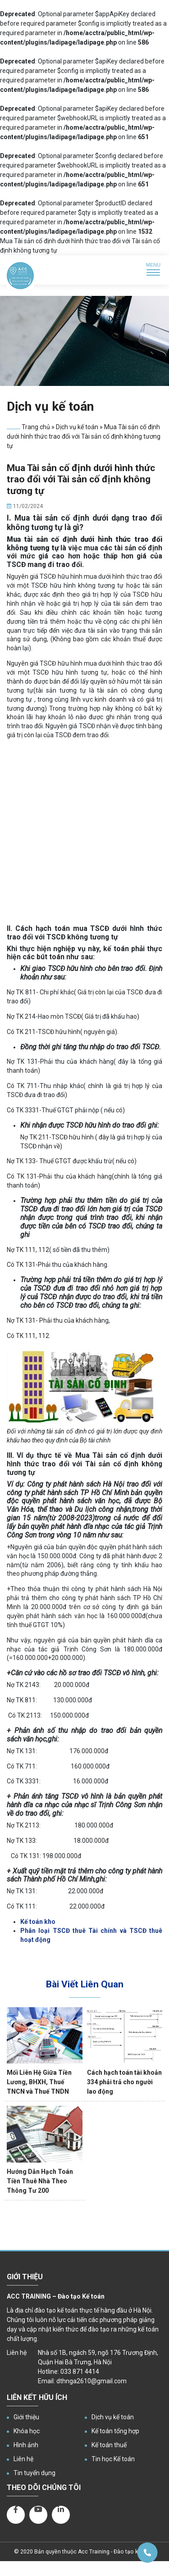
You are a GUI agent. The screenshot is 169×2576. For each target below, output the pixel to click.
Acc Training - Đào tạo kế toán (116, 2552)
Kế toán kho (37, 1921)
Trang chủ (36, 427)
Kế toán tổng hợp (115, 2431)
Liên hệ (23, 2459)
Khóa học (27, 2431)
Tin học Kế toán (113, 2459)
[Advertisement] (84, 832)
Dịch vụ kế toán (77, 427)
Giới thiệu (26, 2417)
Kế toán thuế (109, 2445)
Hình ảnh (26, 2445)
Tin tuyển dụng (34, 2472)
